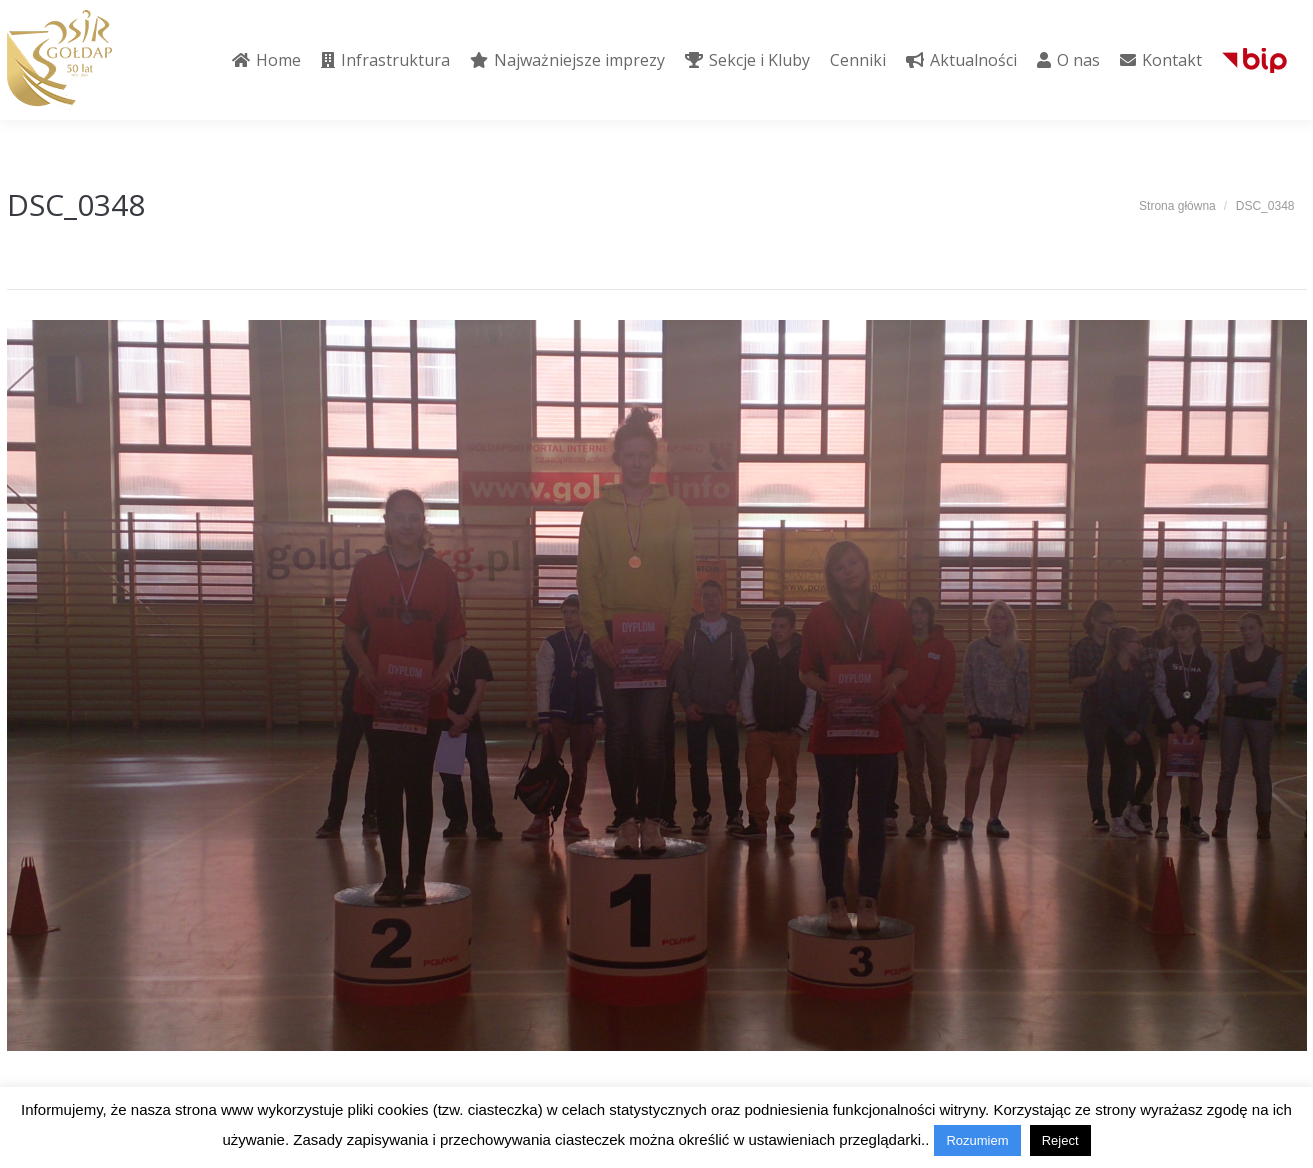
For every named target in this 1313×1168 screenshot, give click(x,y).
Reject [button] (1060, 1140)
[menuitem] (266, 60)
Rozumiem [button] (977, 1140)
